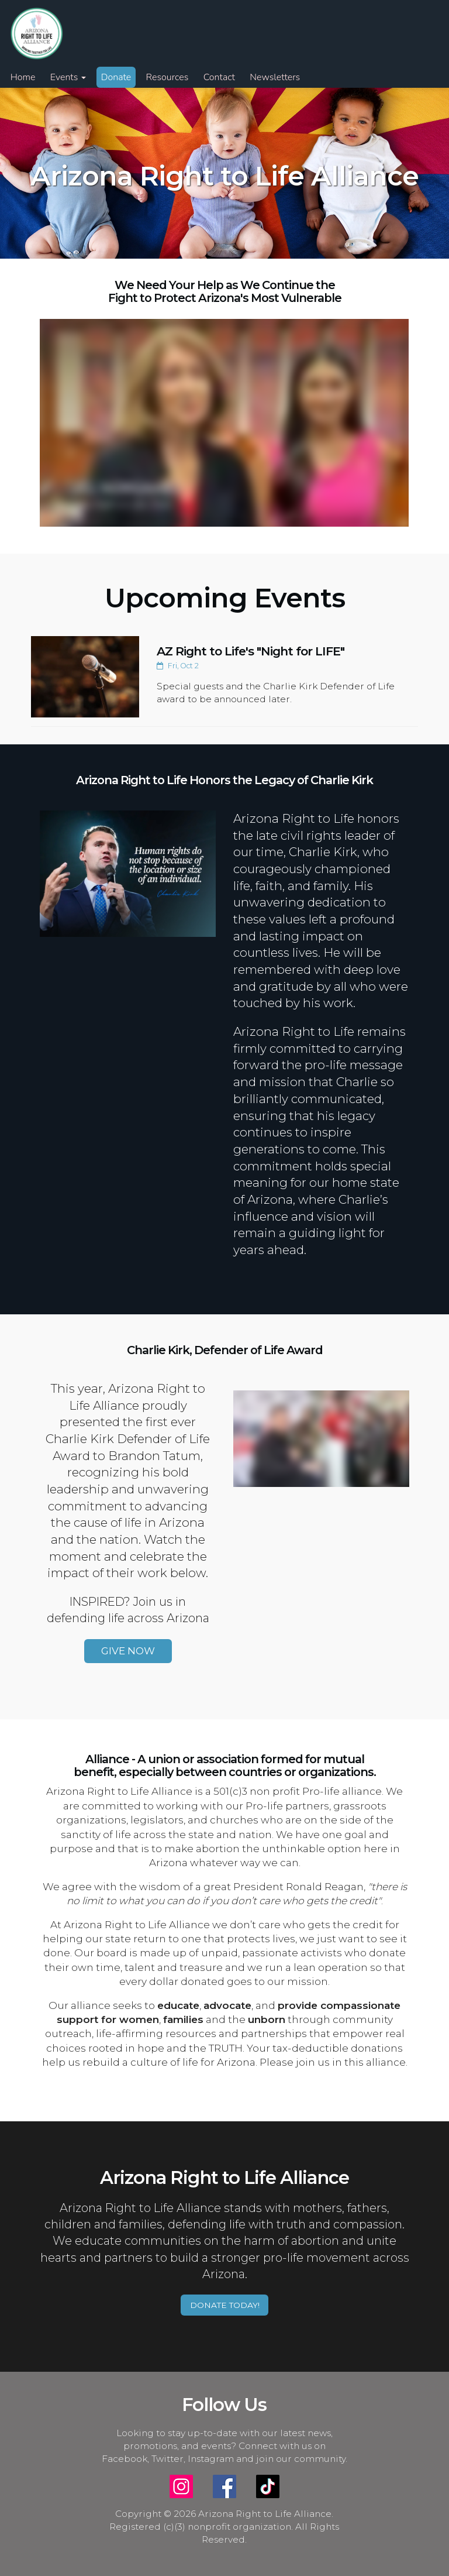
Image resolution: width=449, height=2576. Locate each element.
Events (68, 77)
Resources (167, 77)
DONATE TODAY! (225, 2305)
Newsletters (275, 77)
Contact (219, 77)
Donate (116, 77)
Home (23, 77)
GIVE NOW (128, 1650)
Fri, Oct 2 (178, 665)
